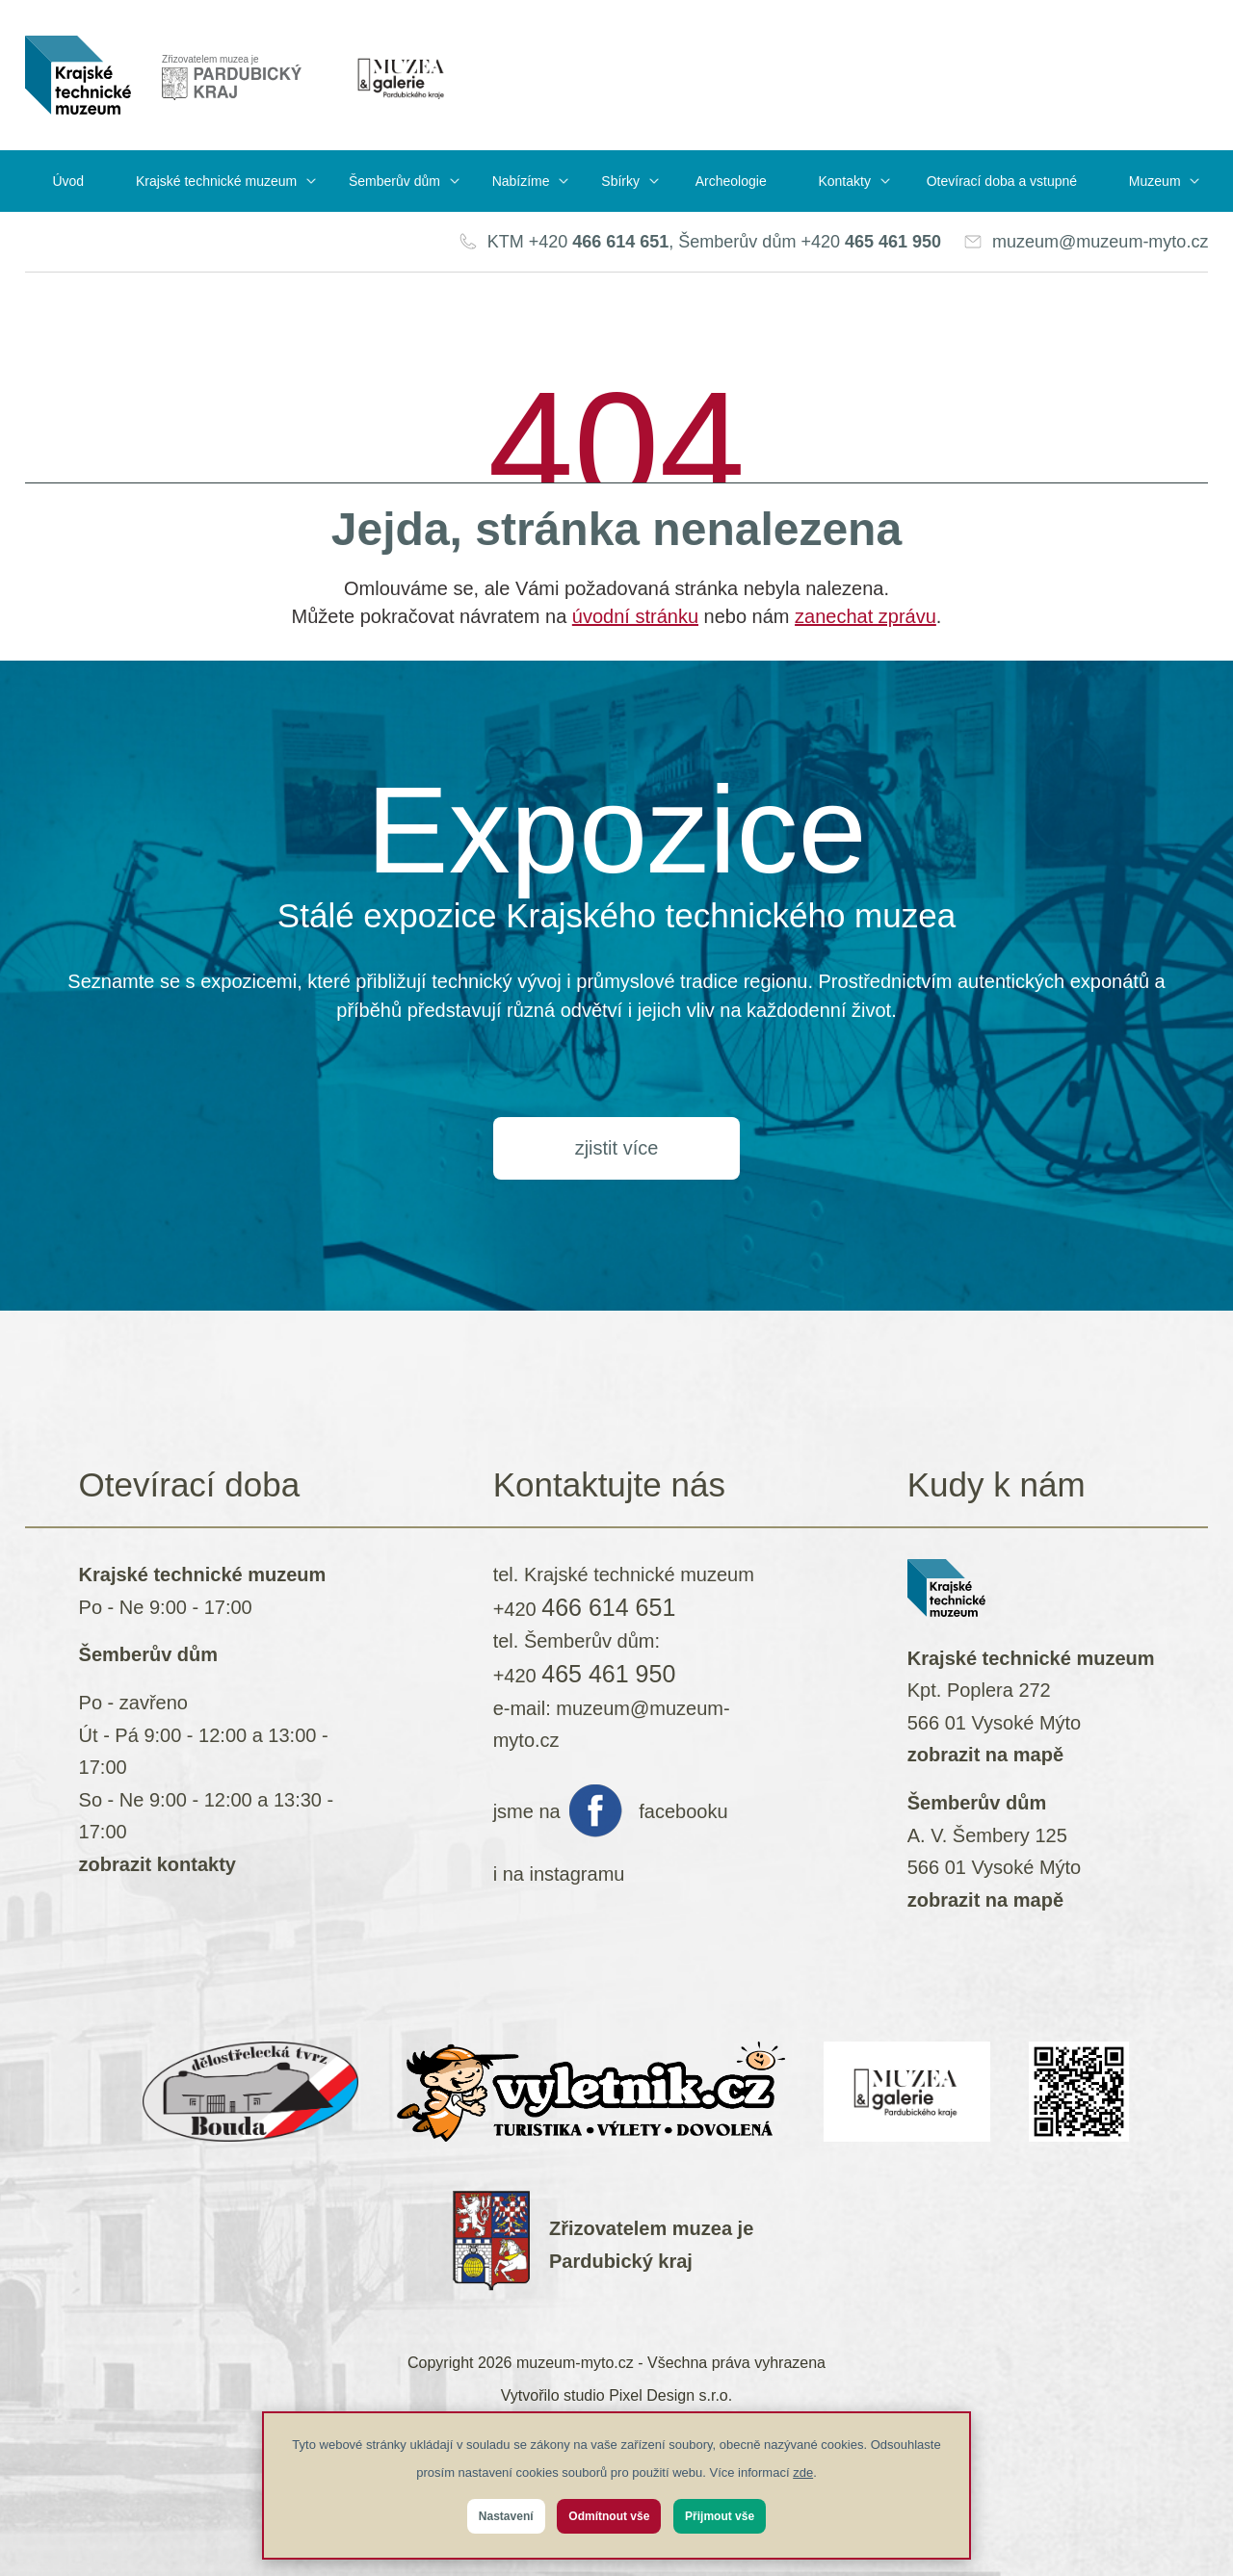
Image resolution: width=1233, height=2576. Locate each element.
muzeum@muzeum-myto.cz (1100, 241)
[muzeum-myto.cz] (78, 75)
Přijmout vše (719, 2516)
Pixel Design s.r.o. (670, 2395)
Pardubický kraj (621, 2261)
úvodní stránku (635, 616)
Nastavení (506, 2516)
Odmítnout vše (608, 2516)
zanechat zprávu (865, 616)
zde (803, 2472)
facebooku (683, 1811)
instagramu (576, 1874)
